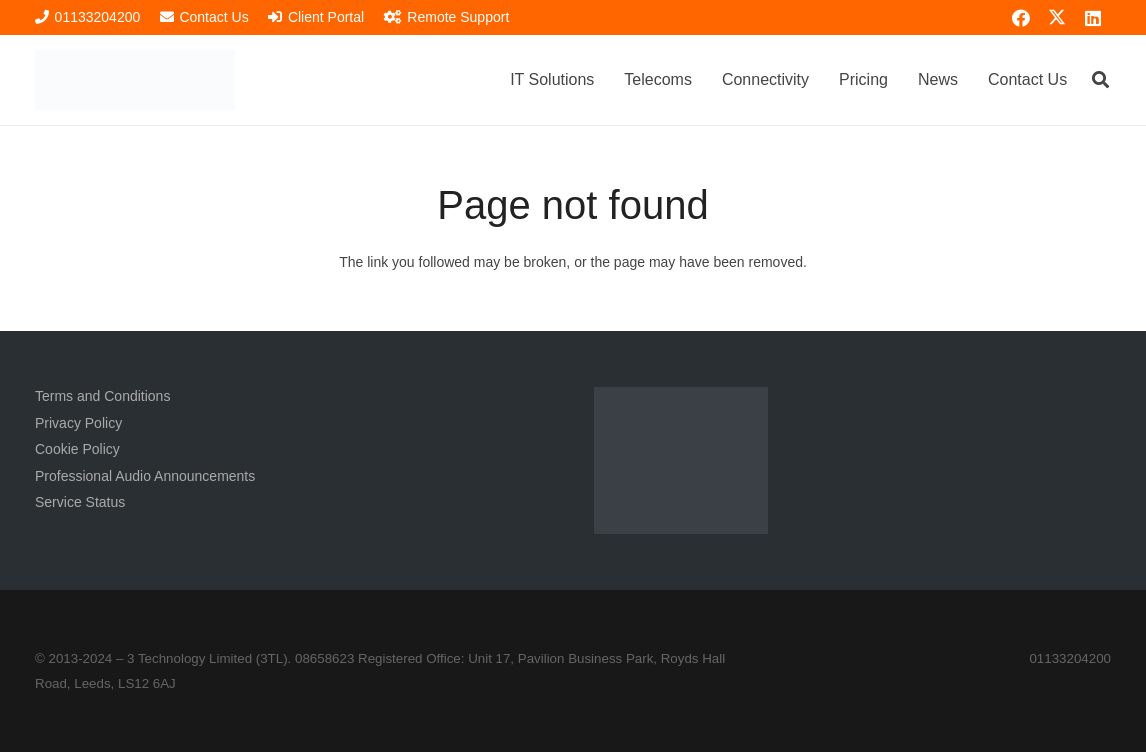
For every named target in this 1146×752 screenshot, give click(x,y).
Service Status (80, 502)
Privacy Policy (78, 423)
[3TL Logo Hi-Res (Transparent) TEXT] (135, 80)
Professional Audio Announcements (145, 476)
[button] (1100, 79)
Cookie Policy (77, 449)
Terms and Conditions (102, 396)
